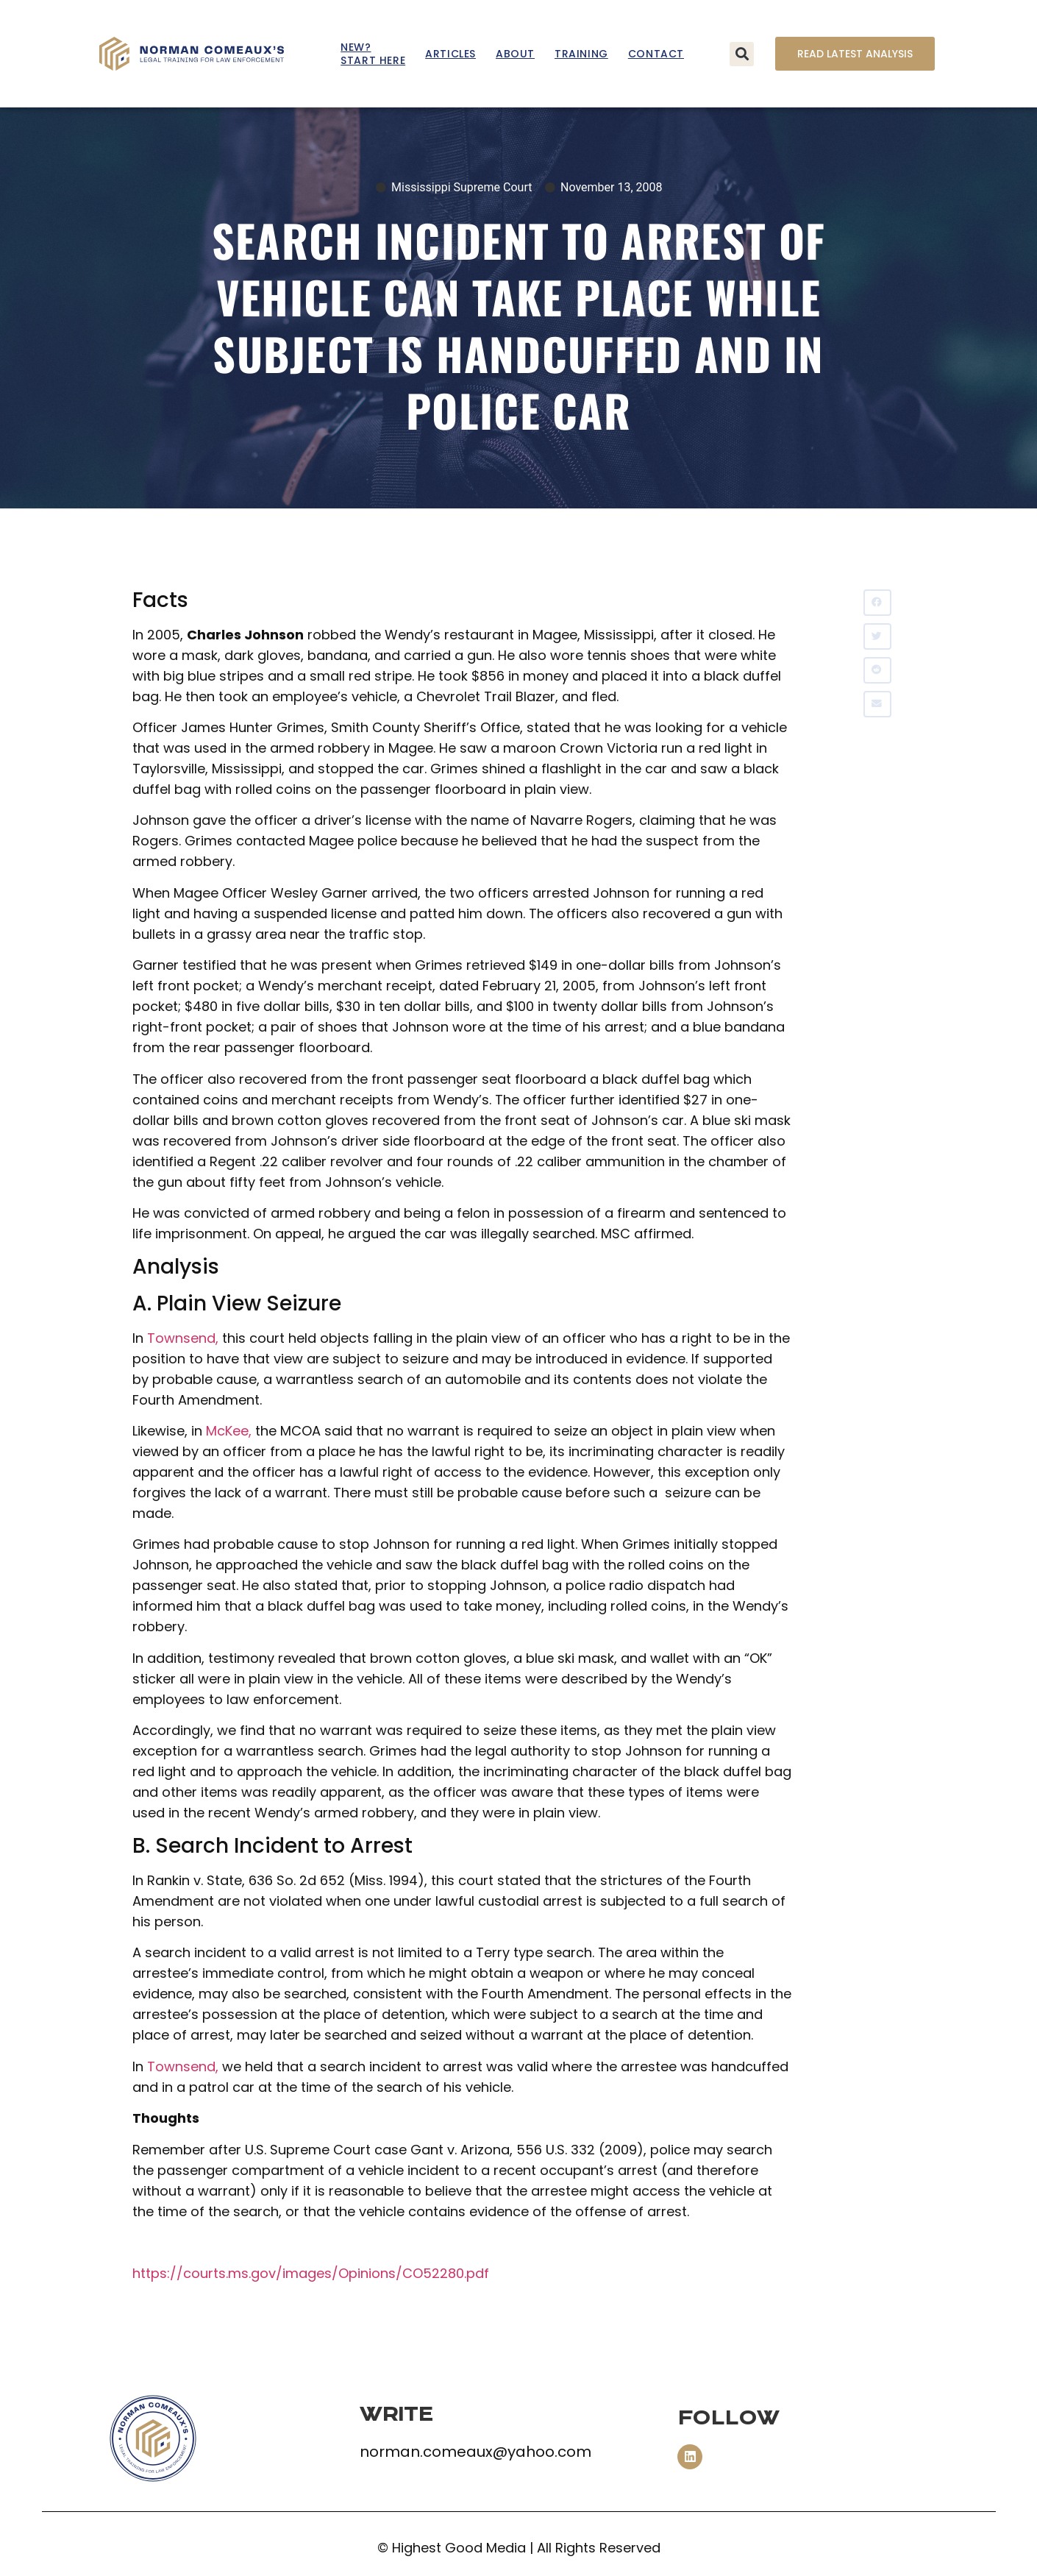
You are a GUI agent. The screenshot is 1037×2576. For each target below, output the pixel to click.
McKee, (229, 1431)
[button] (742, 54)
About (515, 53)
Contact (656, 53)
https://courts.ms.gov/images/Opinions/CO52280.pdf (310, 2273)
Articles (450, 53)
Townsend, (182, 1338)
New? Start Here (373, 54)
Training (581, 53)
